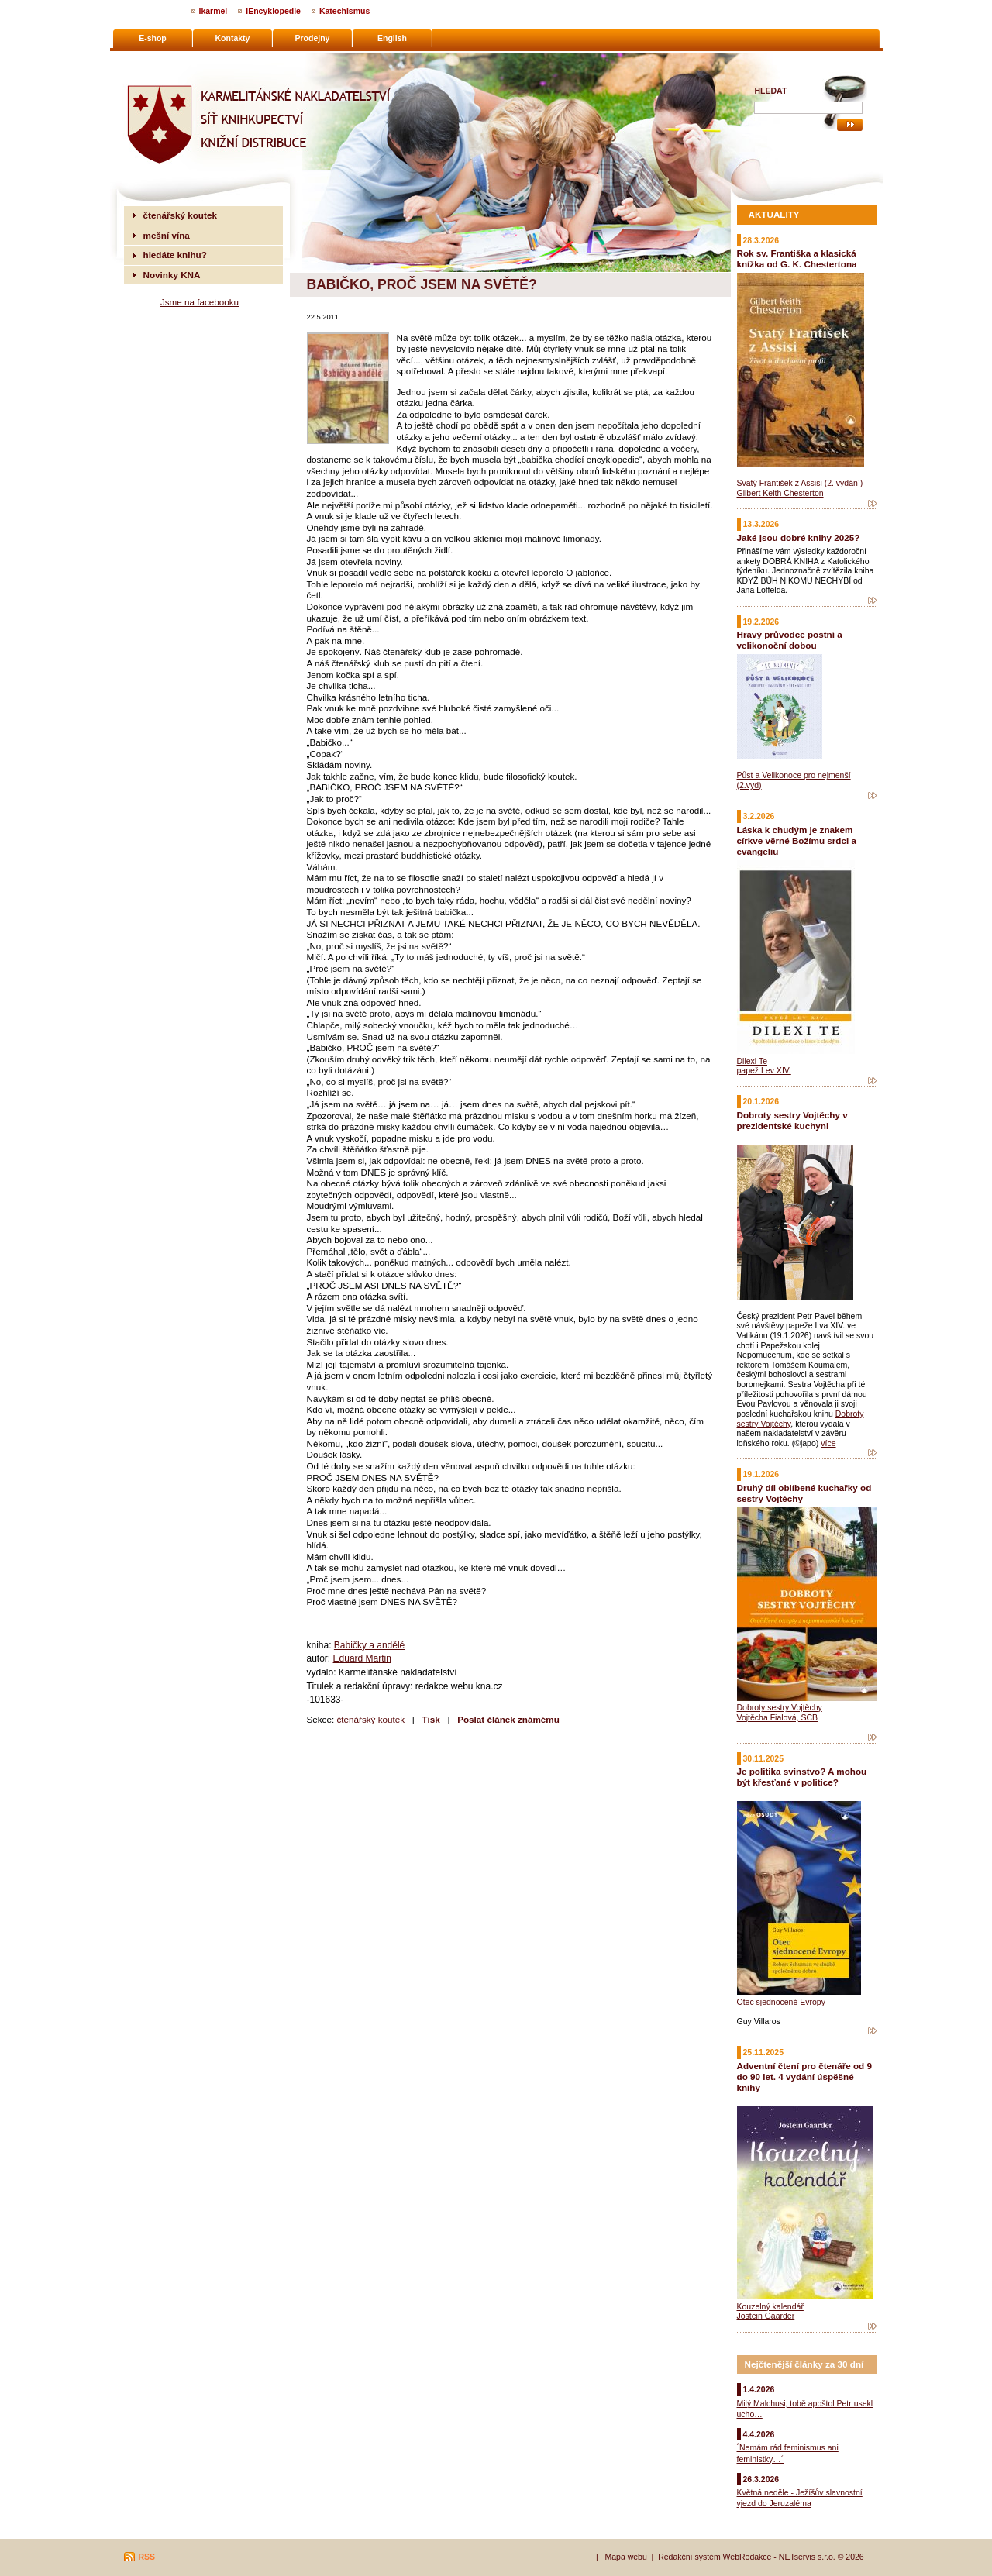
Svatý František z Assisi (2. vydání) (800, 482)
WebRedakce (747, 2556)
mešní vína (166, 235)
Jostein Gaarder (766, 2315)
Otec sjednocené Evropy (781, 2001)
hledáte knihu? (175, 255)
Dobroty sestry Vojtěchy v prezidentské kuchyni (792, 1120)
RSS (147, 2556)
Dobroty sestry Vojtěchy (779, 1707)
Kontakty (232, 38)
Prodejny (312, 38)
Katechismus (344, 10)
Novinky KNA (172, 275)
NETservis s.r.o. (807, 2556)
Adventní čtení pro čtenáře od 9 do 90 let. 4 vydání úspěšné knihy (804, 2076)
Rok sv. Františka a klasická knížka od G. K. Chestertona (797, 258)
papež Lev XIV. (764, 1070)
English (392, 38)
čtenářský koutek (370, 1719)
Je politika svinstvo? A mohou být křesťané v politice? (802, 1776)
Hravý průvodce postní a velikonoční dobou (789, 639)
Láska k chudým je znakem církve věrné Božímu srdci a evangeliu (796, 840)
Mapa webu (625, 2556)
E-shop (153, 38)
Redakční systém (689, 2556)
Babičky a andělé (369, 1645)
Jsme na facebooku (199, 302)
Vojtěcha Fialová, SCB (777, 1717)
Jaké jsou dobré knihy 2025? (798, 537)
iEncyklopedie (273, 10)
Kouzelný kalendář (770, 2306)
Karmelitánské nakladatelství (184, 59)
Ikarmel (213, 10)
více (828, 1443)
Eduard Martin (362, 1658)
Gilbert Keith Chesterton (780, 493)
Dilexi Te (752, 1061)
